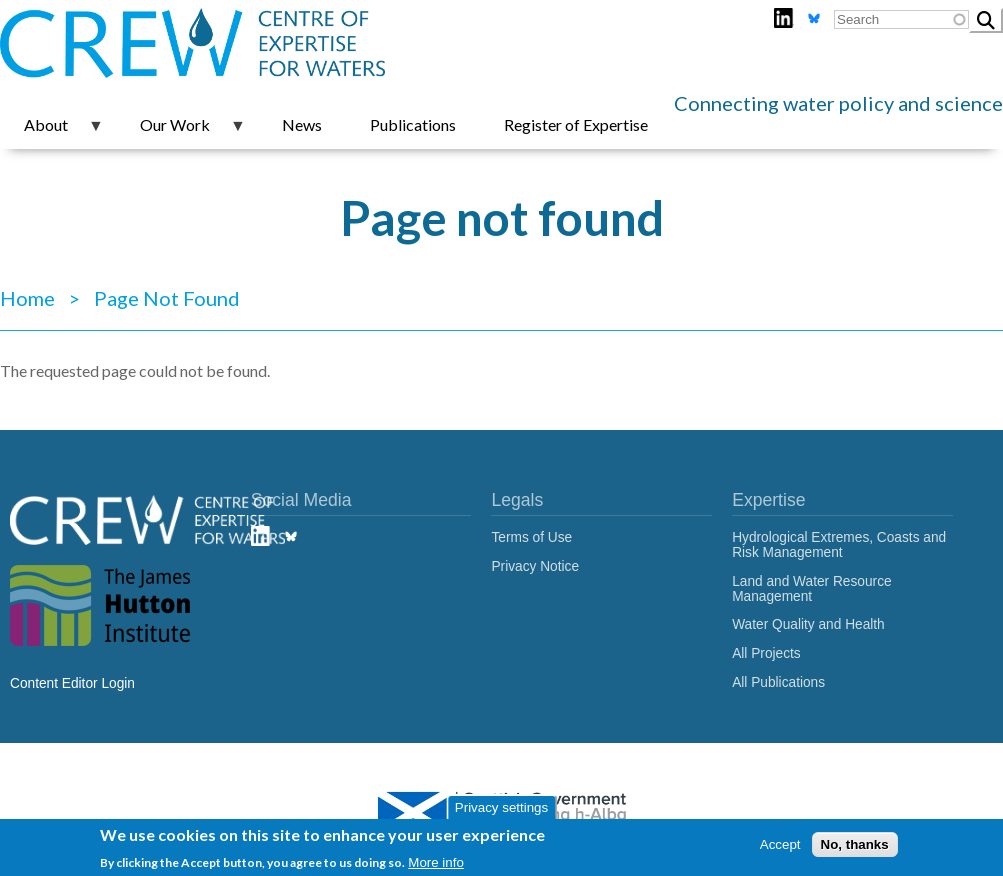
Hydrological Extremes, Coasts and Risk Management (839, 545)
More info (436, 862)
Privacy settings (501, 807)
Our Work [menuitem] (181, 132)
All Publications (778, 682)
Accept (780, 844)
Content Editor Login (72, 683)
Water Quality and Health (808, 624)
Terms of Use (531, 537)
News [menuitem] (302, 124)
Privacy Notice (535, 566)
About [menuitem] (52, 132)
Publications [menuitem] (413, 124)
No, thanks (855, 844)
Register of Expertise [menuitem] (576, 124)
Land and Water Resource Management (811, 589)
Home (27, 298)
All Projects (766, 653)
